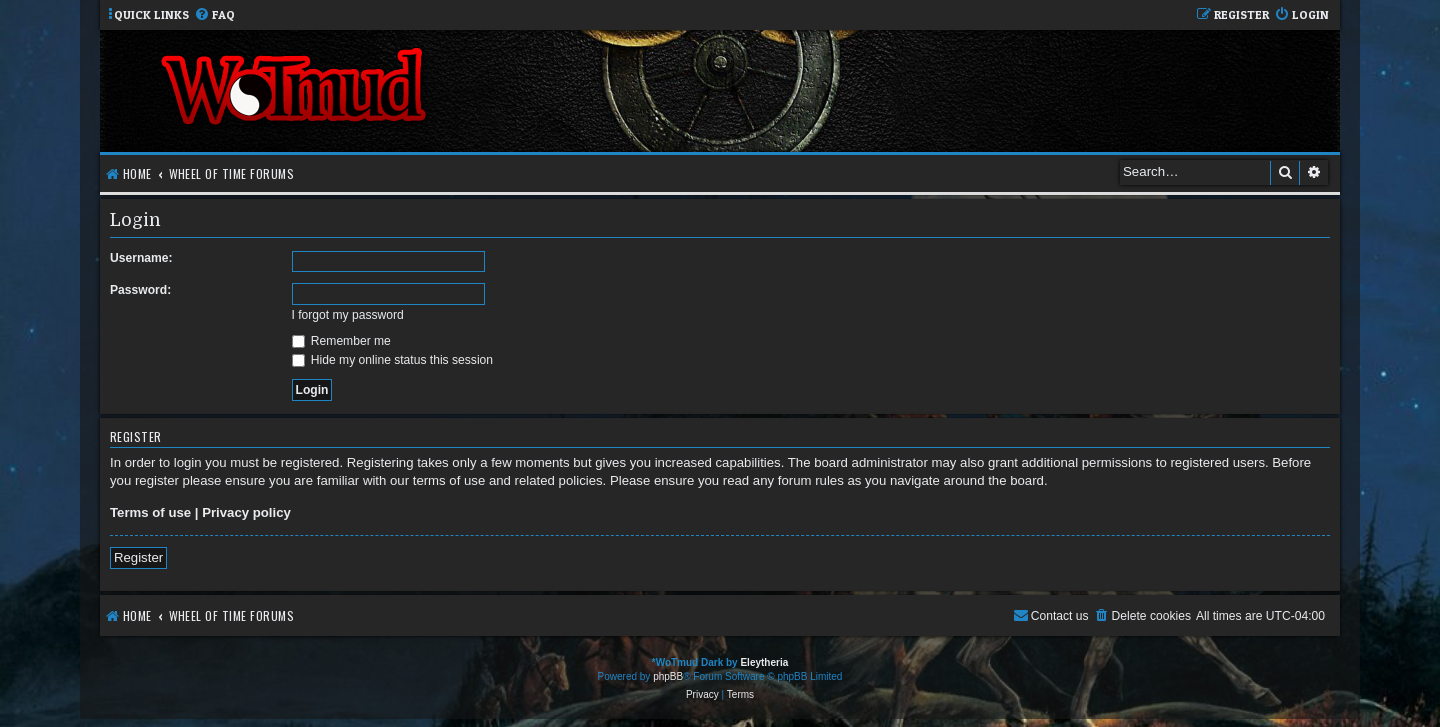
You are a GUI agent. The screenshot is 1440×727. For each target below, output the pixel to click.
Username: (141, 258)
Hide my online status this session (393, 360)
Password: (140, 290)
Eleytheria (764, 662)
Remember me (341, 341)
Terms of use (150, 512)
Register (138, 557)
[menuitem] (214, 15)
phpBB (668, 676)
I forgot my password (348, 315)
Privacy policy (246, 512)
